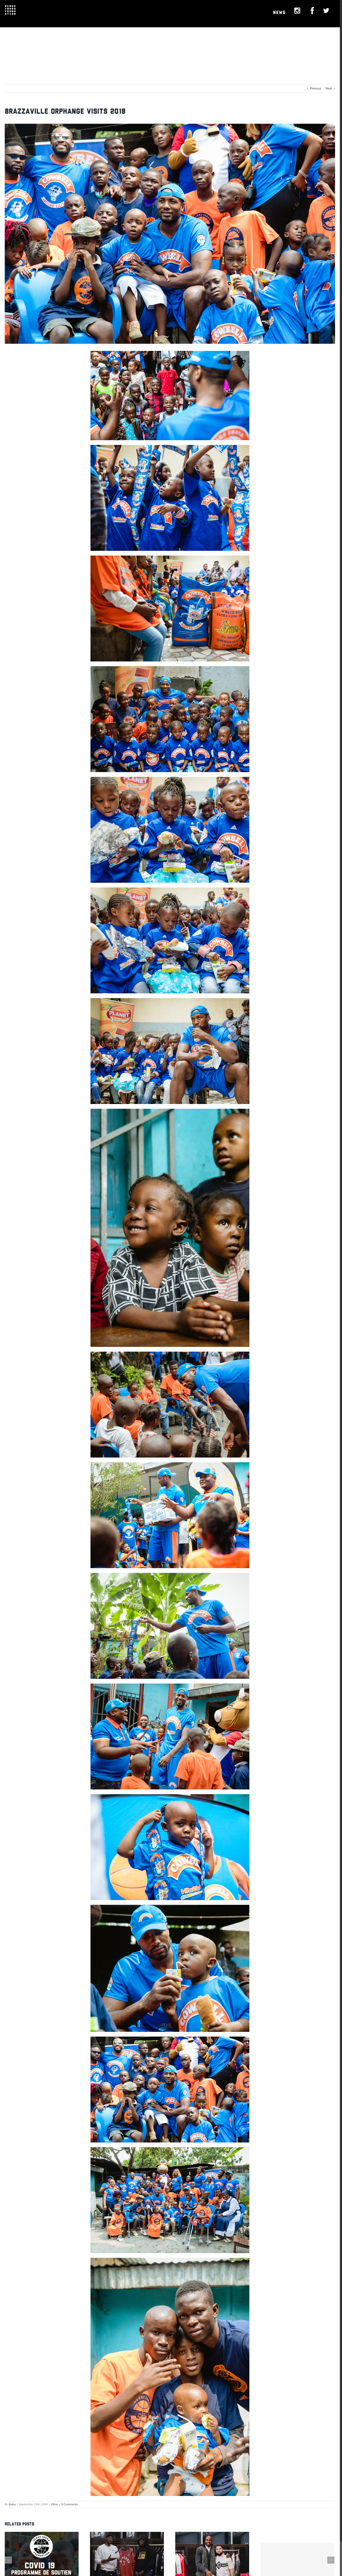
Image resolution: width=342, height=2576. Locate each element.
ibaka (12, 2504)
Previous (315, 88)
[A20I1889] (170, 234)
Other (54, 2504)
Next (329, 88)
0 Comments (69, 2504)
